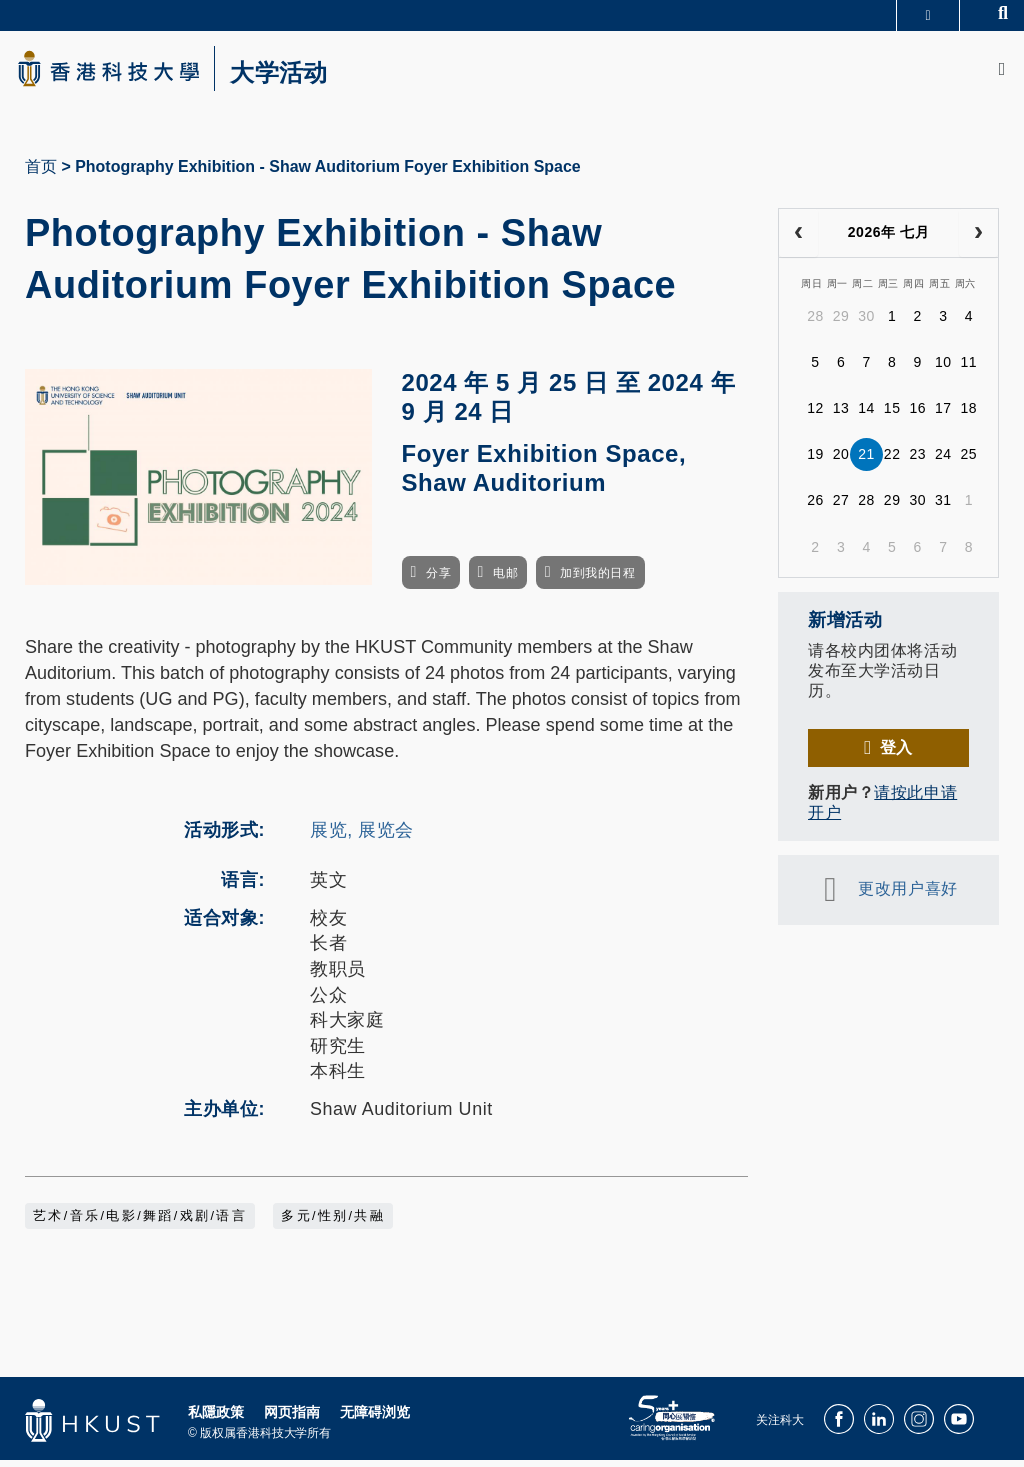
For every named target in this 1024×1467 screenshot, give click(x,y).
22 (892, 461)
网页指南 (292, 1418)
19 (815, 461)
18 (969, 415)
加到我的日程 (597, 579)
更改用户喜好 (907, 895)
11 (969, 369)
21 (866, 461)
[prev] (798, 240)
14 (866, 415)
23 (917, 461)
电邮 (505, 579)
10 (943, 369)
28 (815, 323)
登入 (896, 753)
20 (841, 461)
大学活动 (300, 76)
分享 (438, 579)
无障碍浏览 (375, 1418)
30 (866, 323)
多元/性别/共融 (333, 1222)
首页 (41, 173)
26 (815, 507)
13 (841, 415)
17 (943, 415)
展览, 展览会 (362, 837)
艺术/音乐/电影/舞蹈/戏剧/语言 (140, 1222)
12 (815, 415)
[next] (978, 240)
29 (841, 323)
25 (969, 461)
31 (943, 507)
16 (917, 415)
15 (892, 415)
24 (943, 461)
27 (841, 507)
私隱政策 (216, 1418)
